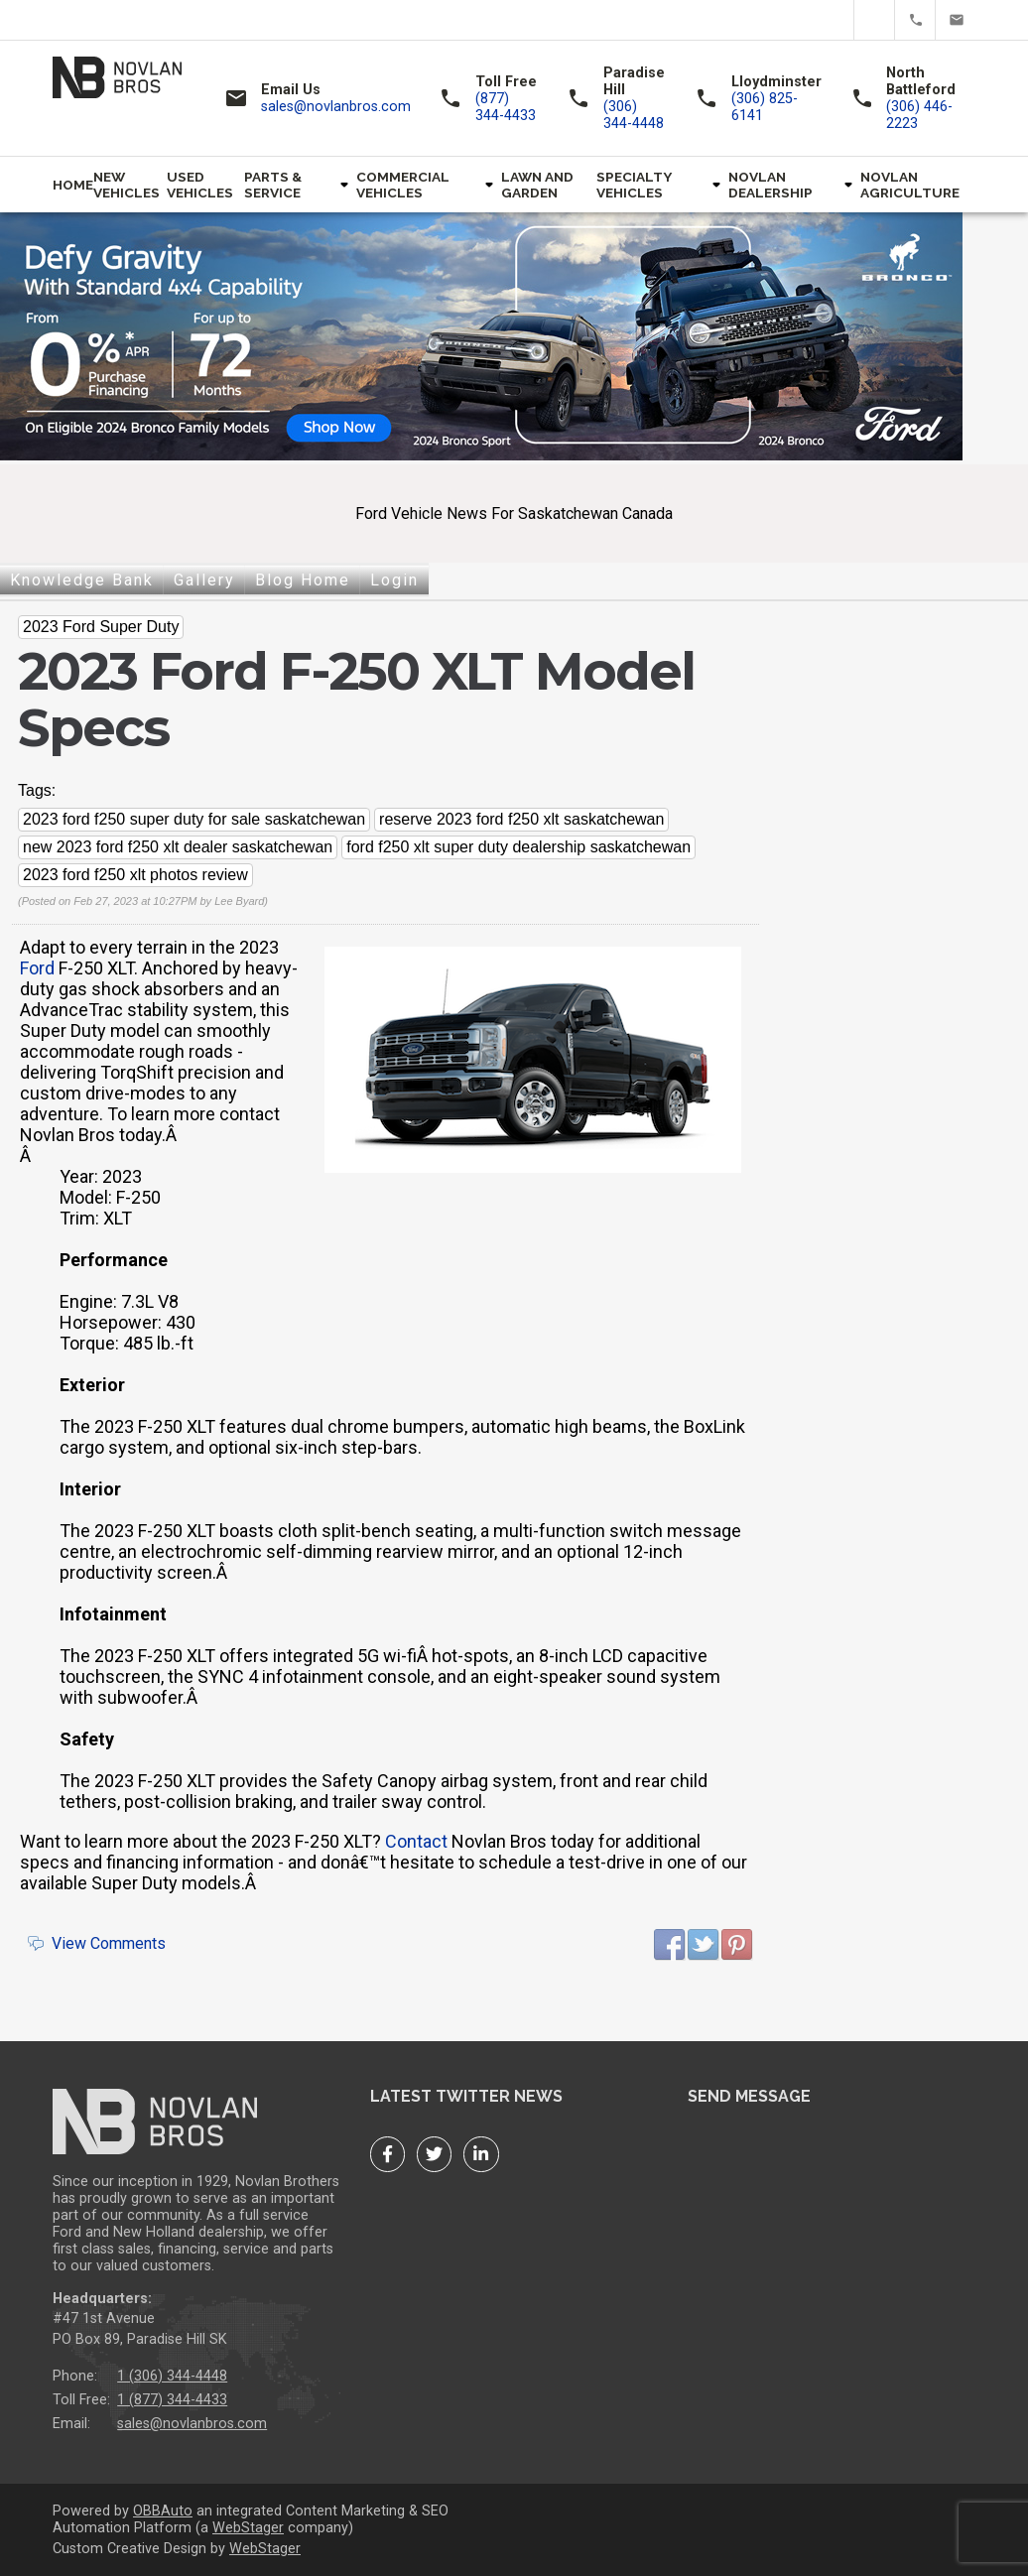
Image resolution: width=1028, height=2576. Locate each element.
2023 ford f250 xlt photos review (135, 874)
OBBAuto (163, 2511)
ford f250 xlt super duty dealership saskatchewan (518, 846)
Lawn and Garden (537, 184)
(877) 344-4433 (915, 20)
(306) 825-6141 (764, 107)
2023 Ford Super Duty (101, 626)
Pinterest (737, 1945)
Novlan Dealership (770, 184)
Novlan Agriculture (910, 184)
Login (394, 580)
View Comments (109, 1943)
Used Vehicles (200, 184)
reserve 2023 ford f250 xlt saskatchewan (521, 819)
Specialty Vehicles (633, 184)
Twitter (874, 20)
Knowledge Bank (82, 580)
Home (73, 185)
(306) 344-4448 (633, 115)
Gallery (204, 580)
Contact (416, 1841)
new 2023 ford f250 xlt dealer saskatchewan (177, 846)
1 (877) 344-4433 (172, 2399)
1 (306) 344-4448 (172, 2376)
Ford (37, 968)
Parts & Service (273, 184)
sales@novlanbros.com (955, 20)
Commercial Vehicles (403, 184)
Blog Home (302, 580)
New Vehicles (126, 184)
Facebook (834, 20)
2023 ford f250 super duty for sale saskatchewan (194, 819)
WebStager (248, 2527)
